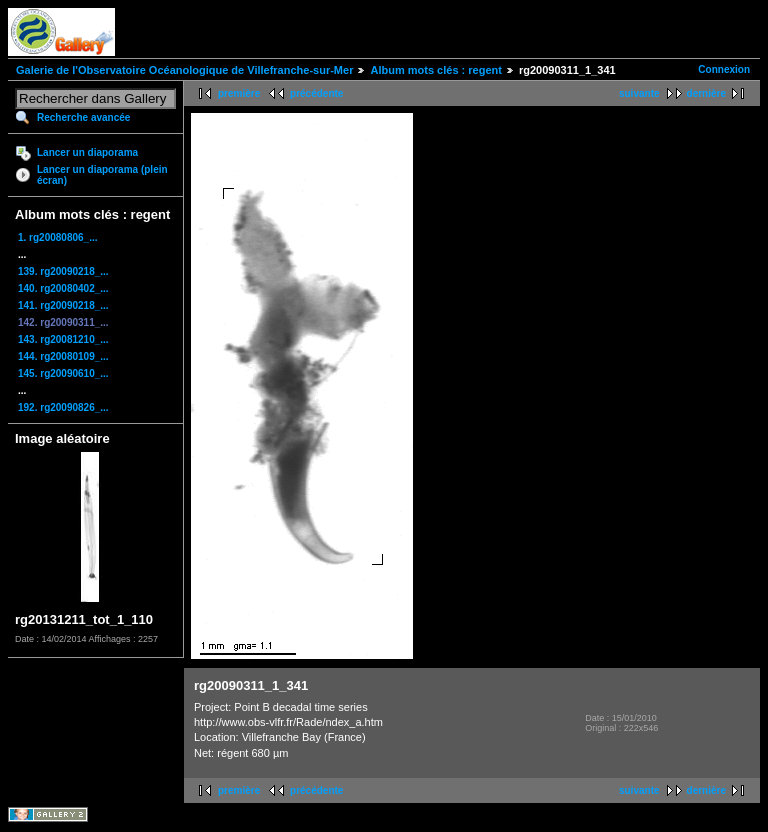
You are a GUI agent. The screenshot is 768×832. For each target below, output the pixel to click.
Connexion (724, 69)
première (239, 93)
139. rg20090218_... (63, 271)
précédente (316, 93)
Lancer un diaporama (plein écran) (102, 175)
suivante (639, 93)
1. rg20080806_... (58, 237)
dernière (706, 93)
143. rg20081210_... (63, 339)
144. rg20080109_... (63, 356)
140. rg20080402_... (63, 288)
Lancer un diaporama (87, 152)
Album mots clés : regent (435, 70)
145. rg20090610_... (63, 373)
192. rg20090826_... (63, 407)
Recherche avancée (83, 117)
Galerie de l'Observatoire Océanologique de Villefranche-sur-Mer (184, 70)
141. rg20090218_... (63, 305)
